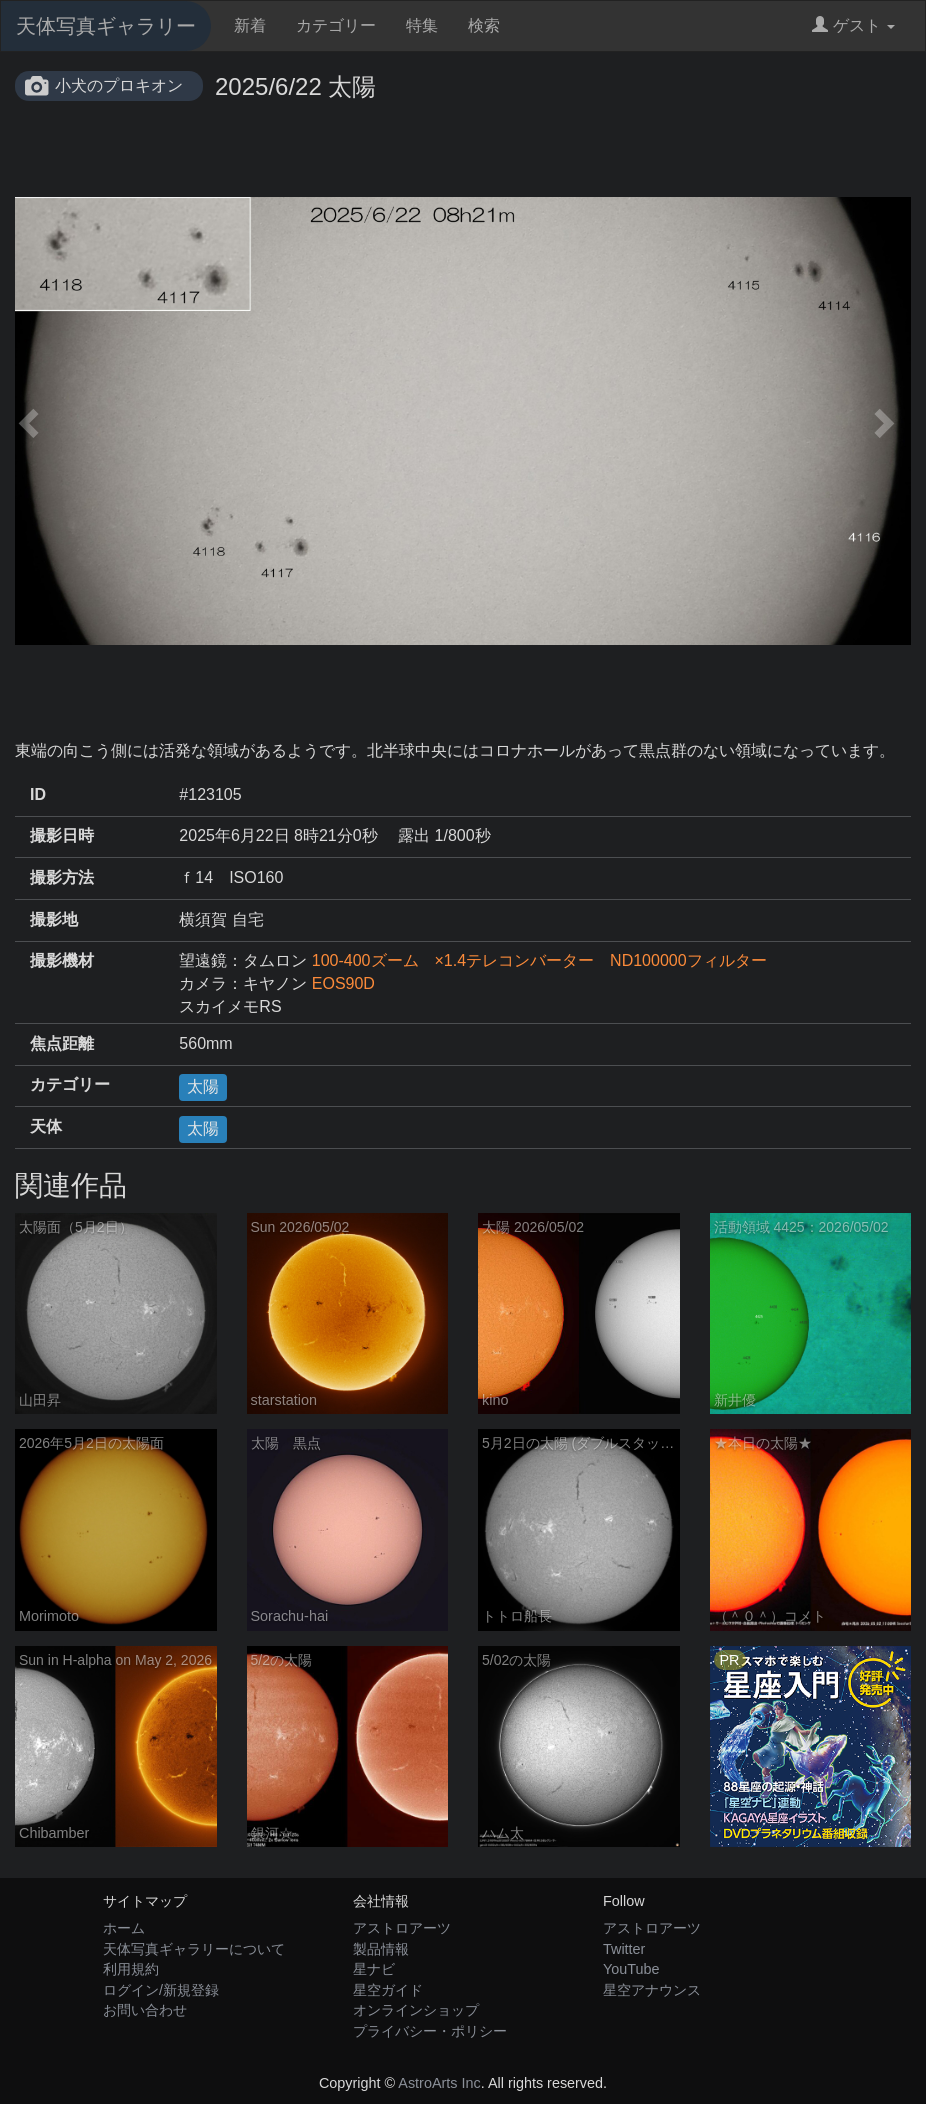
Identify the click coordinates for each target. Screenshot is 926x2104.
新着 (250, 25)
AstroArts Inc (439, 2083)
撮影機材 (62, 960)
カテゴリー (336, 25)
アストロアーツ (402, 1928)
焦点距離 (62, 1043)
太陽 (203, 1086)
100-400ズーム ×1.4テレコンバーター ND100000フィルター (539, 960)
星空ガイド (388, 1990)
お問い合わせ (145, 2010)
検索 (484, 25)
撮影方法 (62, 877)
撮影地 (54, 919)
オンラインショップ (416, 2010)
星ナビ (374, 1969)
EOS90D (343, 983)
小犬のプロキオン (119, 85)
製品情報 (381, 1949)
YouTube (631, 1969)
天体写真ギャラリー (106, 26)
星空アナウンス (652, 1990)
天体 (46, 1126)
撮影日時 (62, 835)
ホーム (124, 1928)
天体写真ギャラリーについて (194, 1949)
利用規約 (131, 1969)
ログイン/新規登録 (161, 1990)
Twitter (624, 1949)
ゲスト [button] (853, 25)
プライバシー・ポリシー (430, 2031)
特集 (422, 25)
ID (38, 794)
